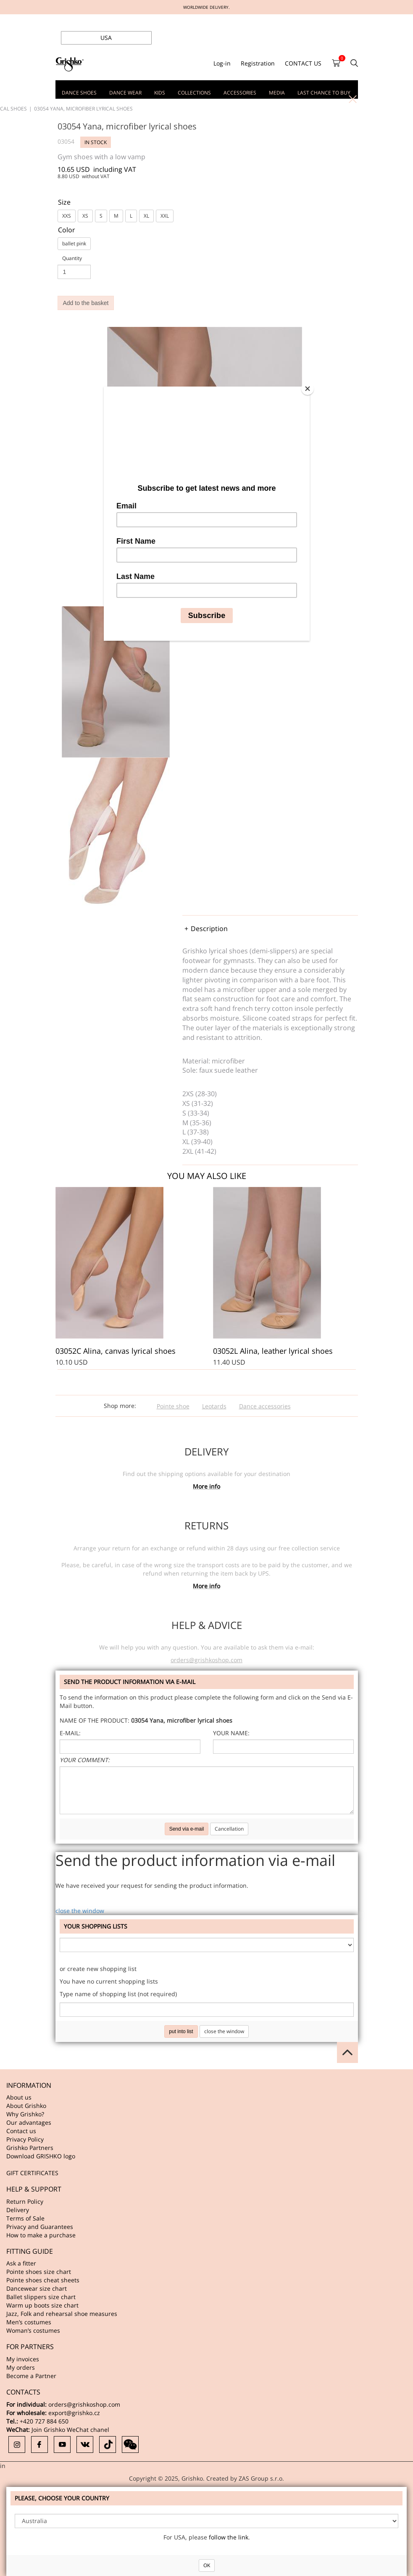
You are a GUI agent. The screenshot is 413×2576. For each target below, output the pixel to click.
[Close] (307, 388)
